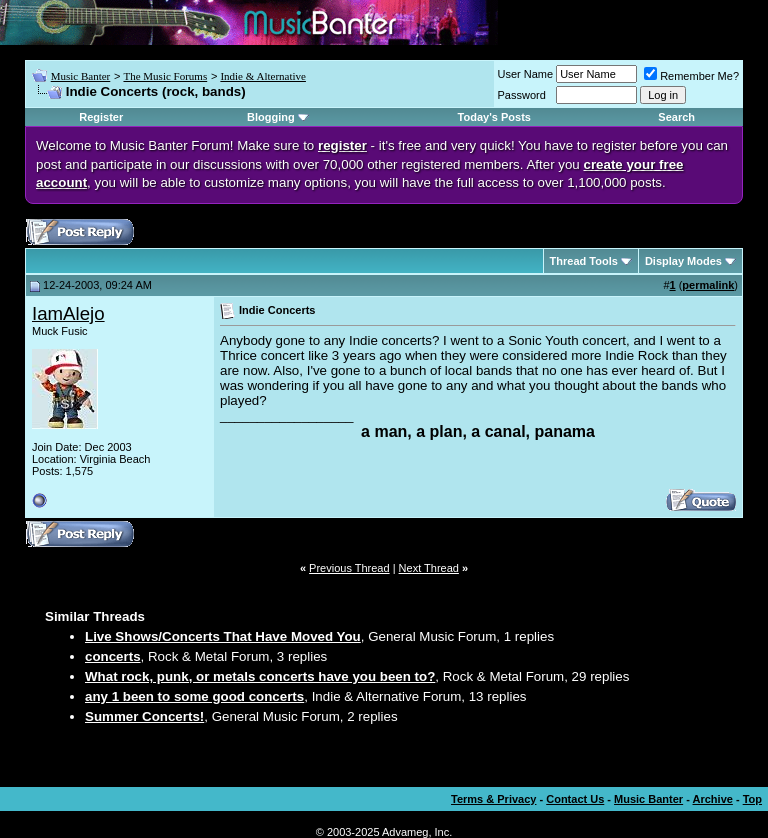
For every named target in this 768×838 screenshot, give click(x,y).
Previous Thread (349, 568)
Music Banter (81, 76)
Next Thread (429, 568)
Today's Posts (494, 117)
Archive (713, 799)
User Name (526, 74)
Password (522, 95)
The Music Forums (165, 76)
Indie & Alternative (263, 76)
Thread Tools (584, 261)
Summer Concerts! (144, 716)
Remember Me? (691, 76)
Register (101, 117)
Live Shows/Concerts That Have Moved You (223, 636)
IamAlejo (68, 313)
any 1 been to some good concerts (194, 696)
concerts (113, 656)
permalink (708, 285)
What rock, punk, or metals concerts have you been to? (260, 676)
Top (752, 799)
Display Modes (683, 261)
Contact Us (575, 799)
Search (676, 117)
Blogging (271, 117)
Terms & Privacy (493, 799)
